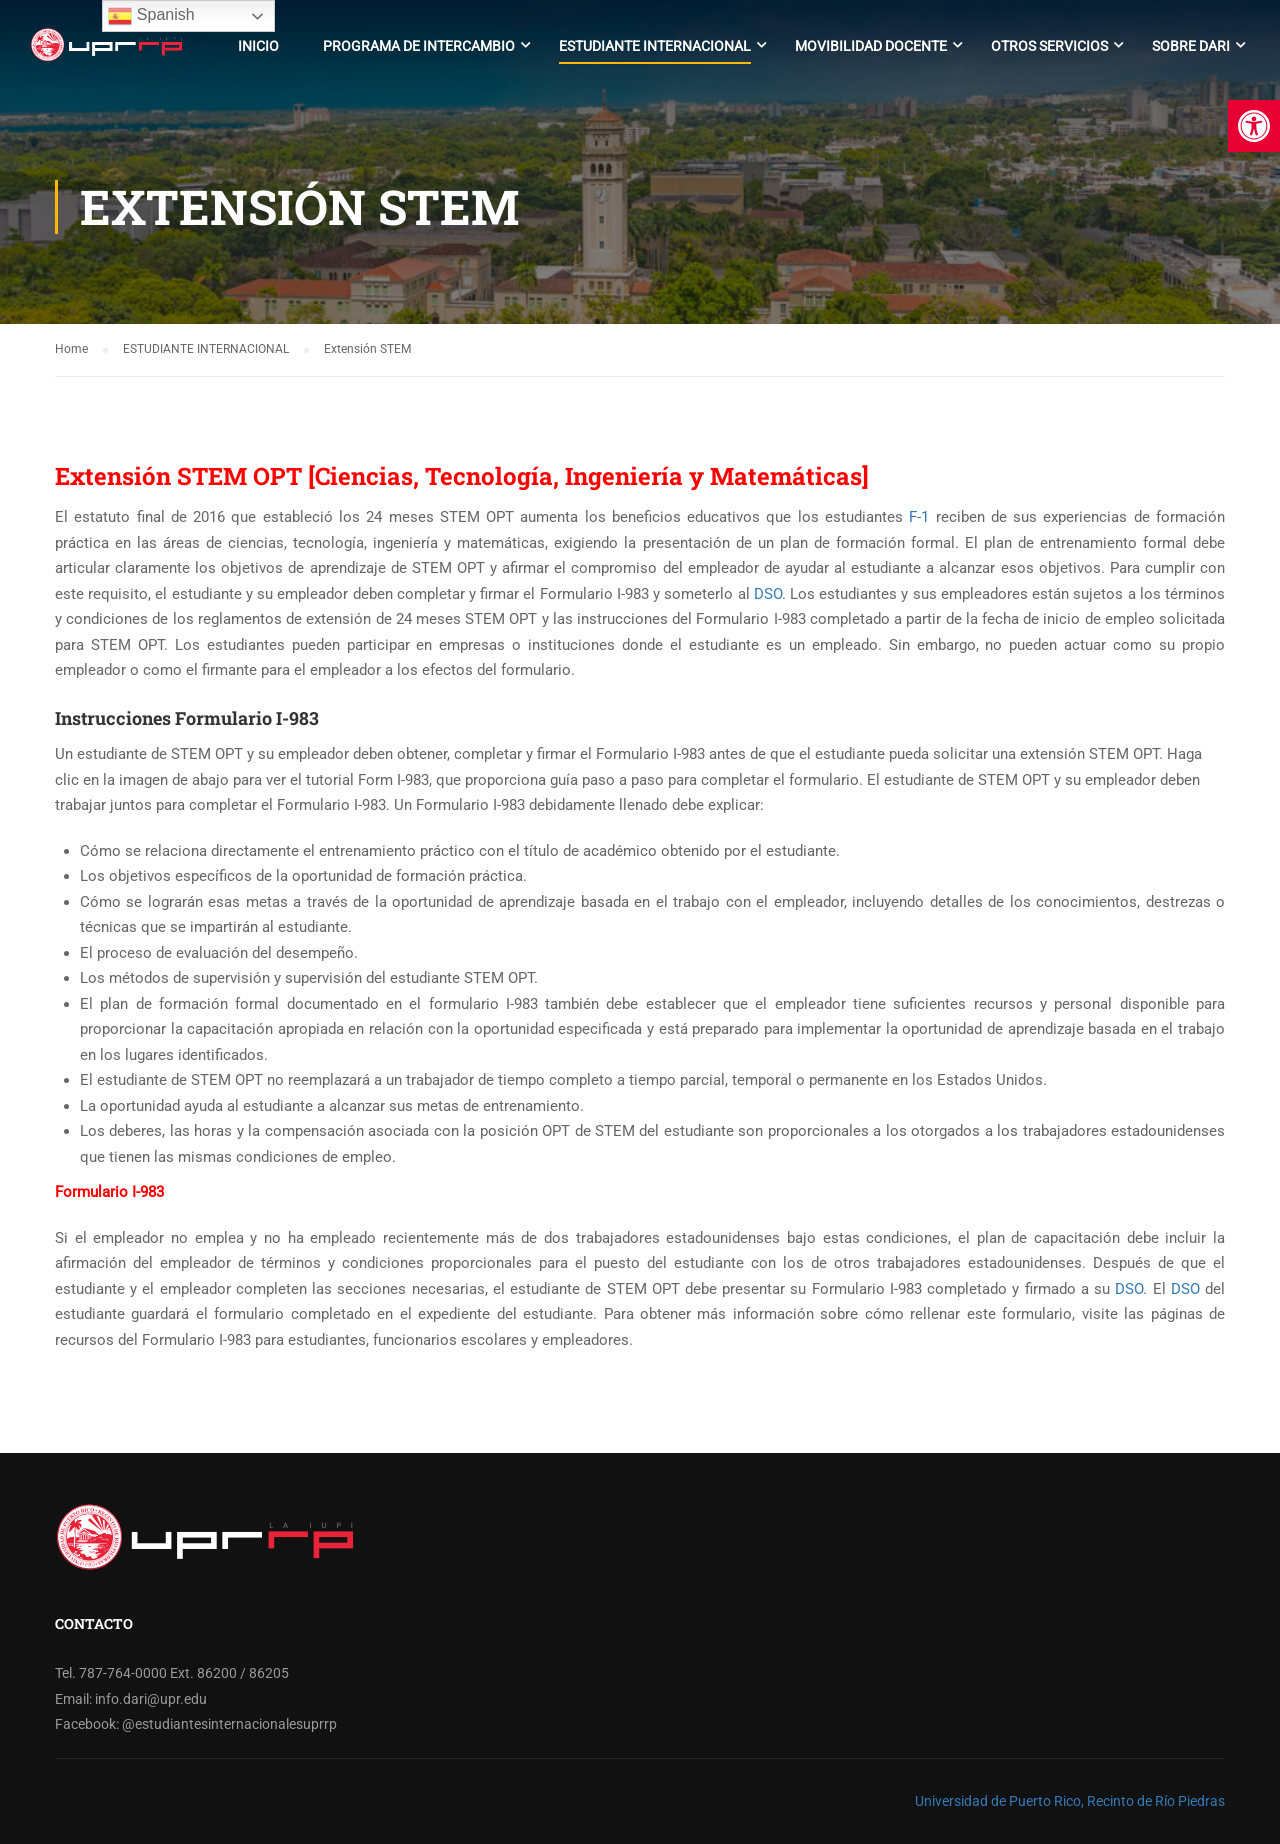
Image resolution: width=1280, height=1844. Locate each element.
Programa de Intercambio (419, 46)
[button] (1254, 126)
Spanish (151, 16)
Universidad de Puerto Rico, (999, 1801)
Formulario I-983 (109, 1192)
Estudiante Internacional (655, 46)
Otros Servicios (1049, 46)
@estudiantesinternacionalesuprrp (229, 1724)
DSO (768, 594)
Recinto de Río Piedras (1156, 1801)
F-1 (919, 517)
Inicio (258, 46)
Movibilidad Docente (871, 46)
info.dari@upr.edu (151, 1699)
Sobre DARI (1191, 46)
